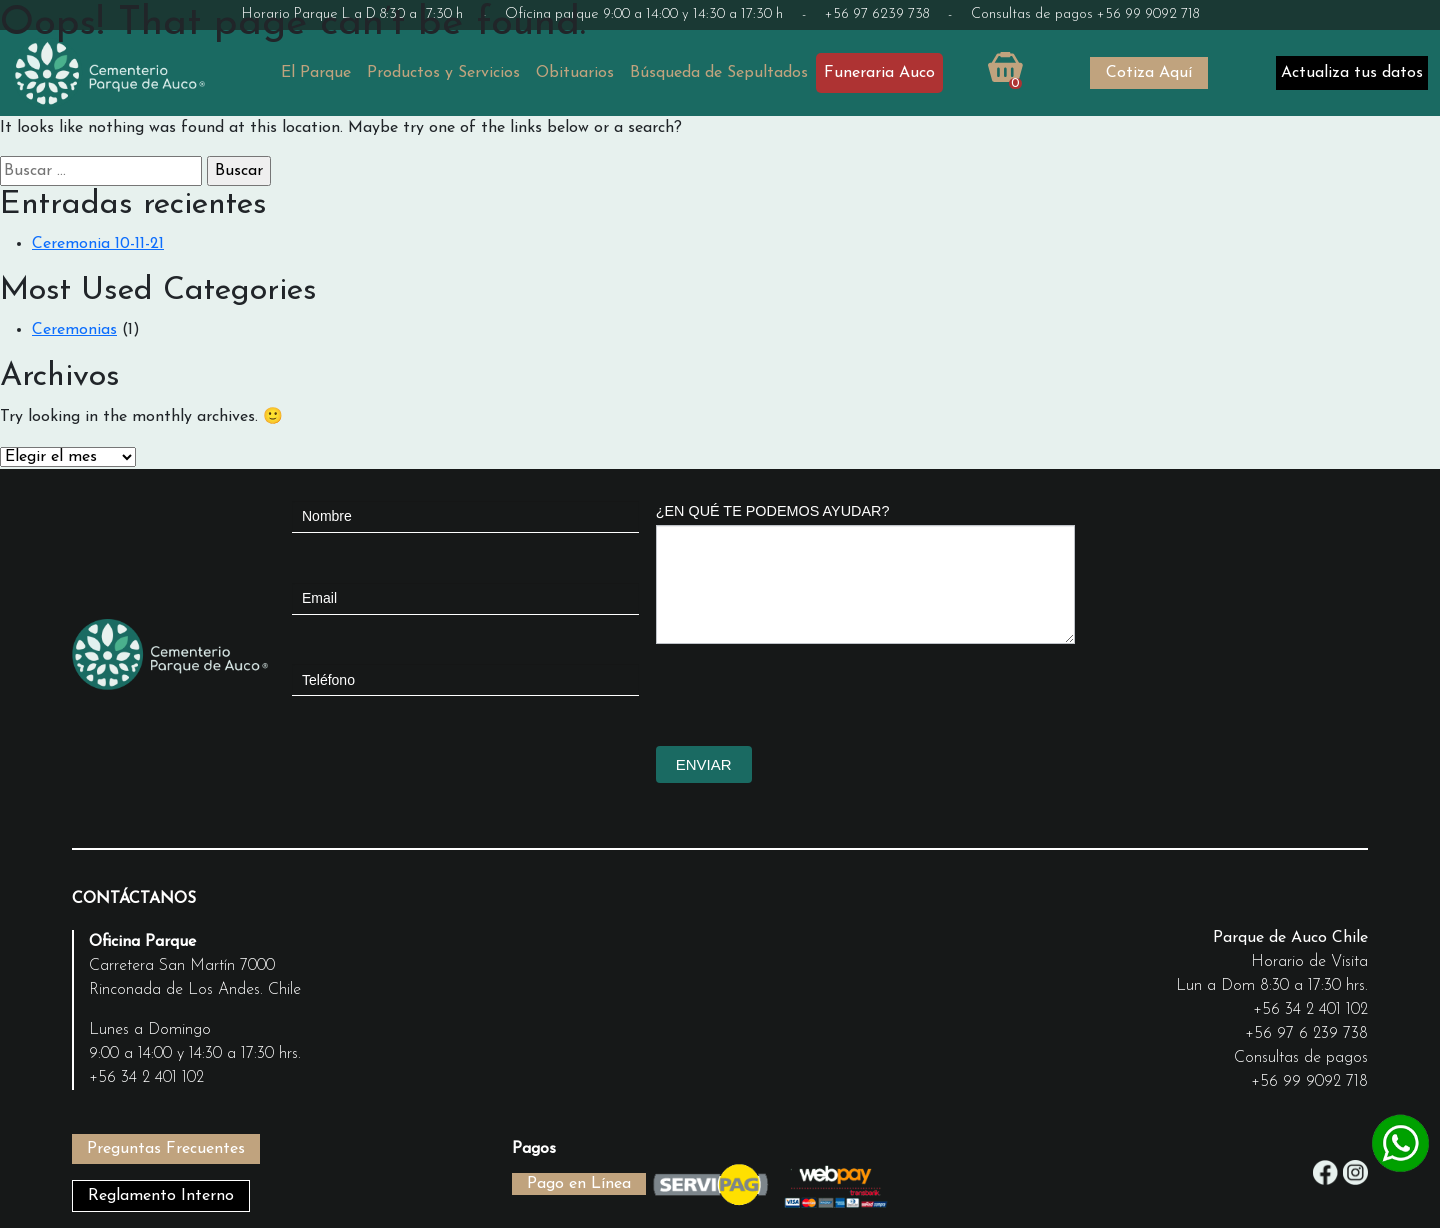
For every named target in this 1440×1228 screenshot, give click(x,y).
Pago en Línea (579, 1184)
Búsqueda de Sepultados (719, 73)
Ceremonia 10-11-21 (98, 244)
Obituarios (575, 73)
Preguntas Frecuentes (166, 1149)
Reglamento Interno (161, 1196)
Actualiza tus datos (1352, 73)
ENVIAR (704, 764)
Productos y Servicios (443, 73)
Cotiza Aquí (1149, 73)
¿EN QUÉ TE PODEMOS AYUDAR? (773, 511)
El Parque (316, 73)
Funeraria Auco (879, 73)
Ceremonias (74, 330)
